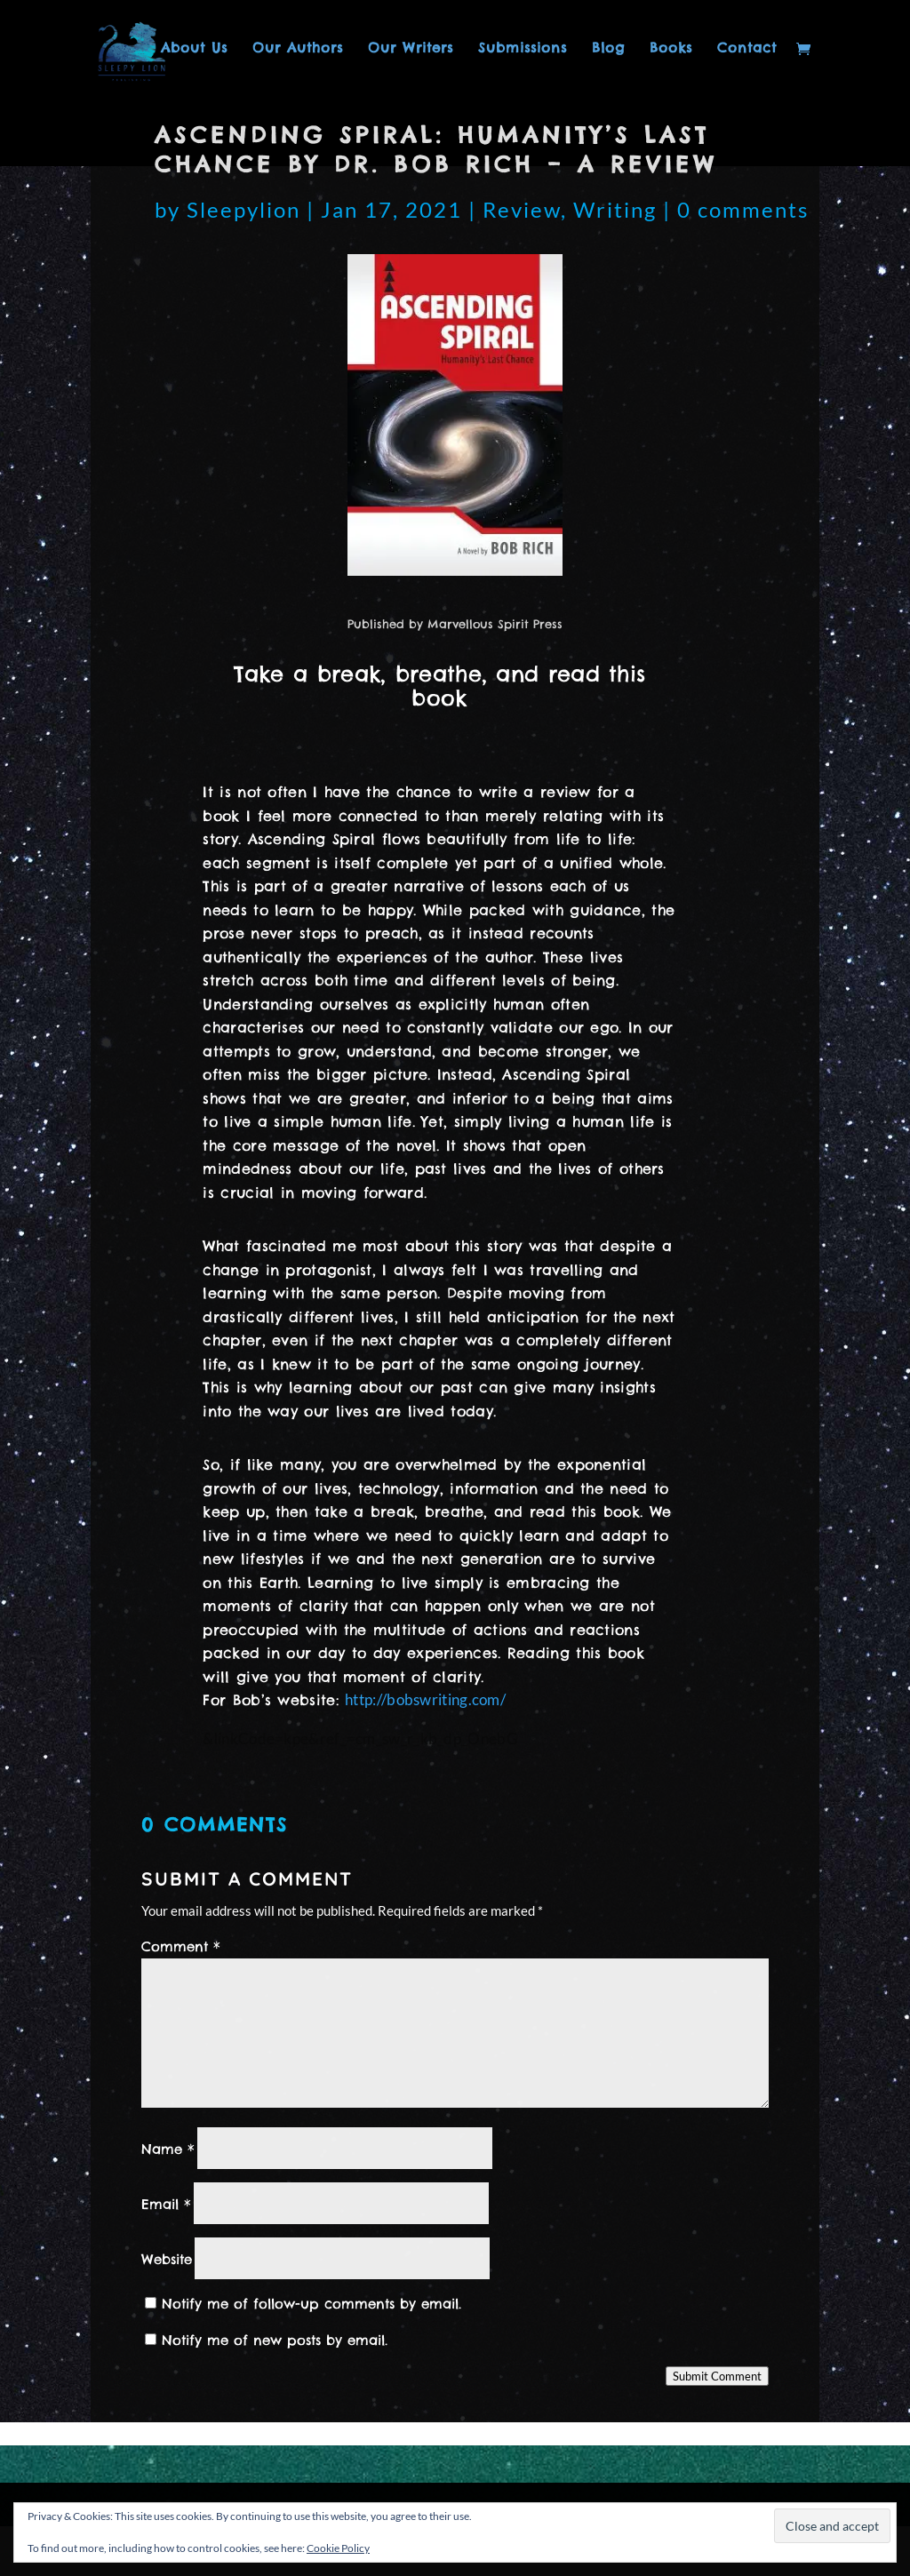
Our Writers (410, 49)
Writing (615, 209)
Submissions (522, 49)
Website (166, 2259)
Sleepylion (243, 209)
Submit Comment (717, 2376)
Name (168, 2149)
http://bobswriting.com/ (425, 1699)
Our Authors (297, 49)
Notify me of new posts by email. (274, 2340)
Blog (608, 49)
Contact (747, 49)
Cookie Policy (338, 2548)
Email (166, 2204)
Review (522, 209)
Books (671, 49)
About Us (194, 49)
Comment (180, 1946)
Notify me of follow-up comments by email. (311, 2303)
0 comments (743, 209)
